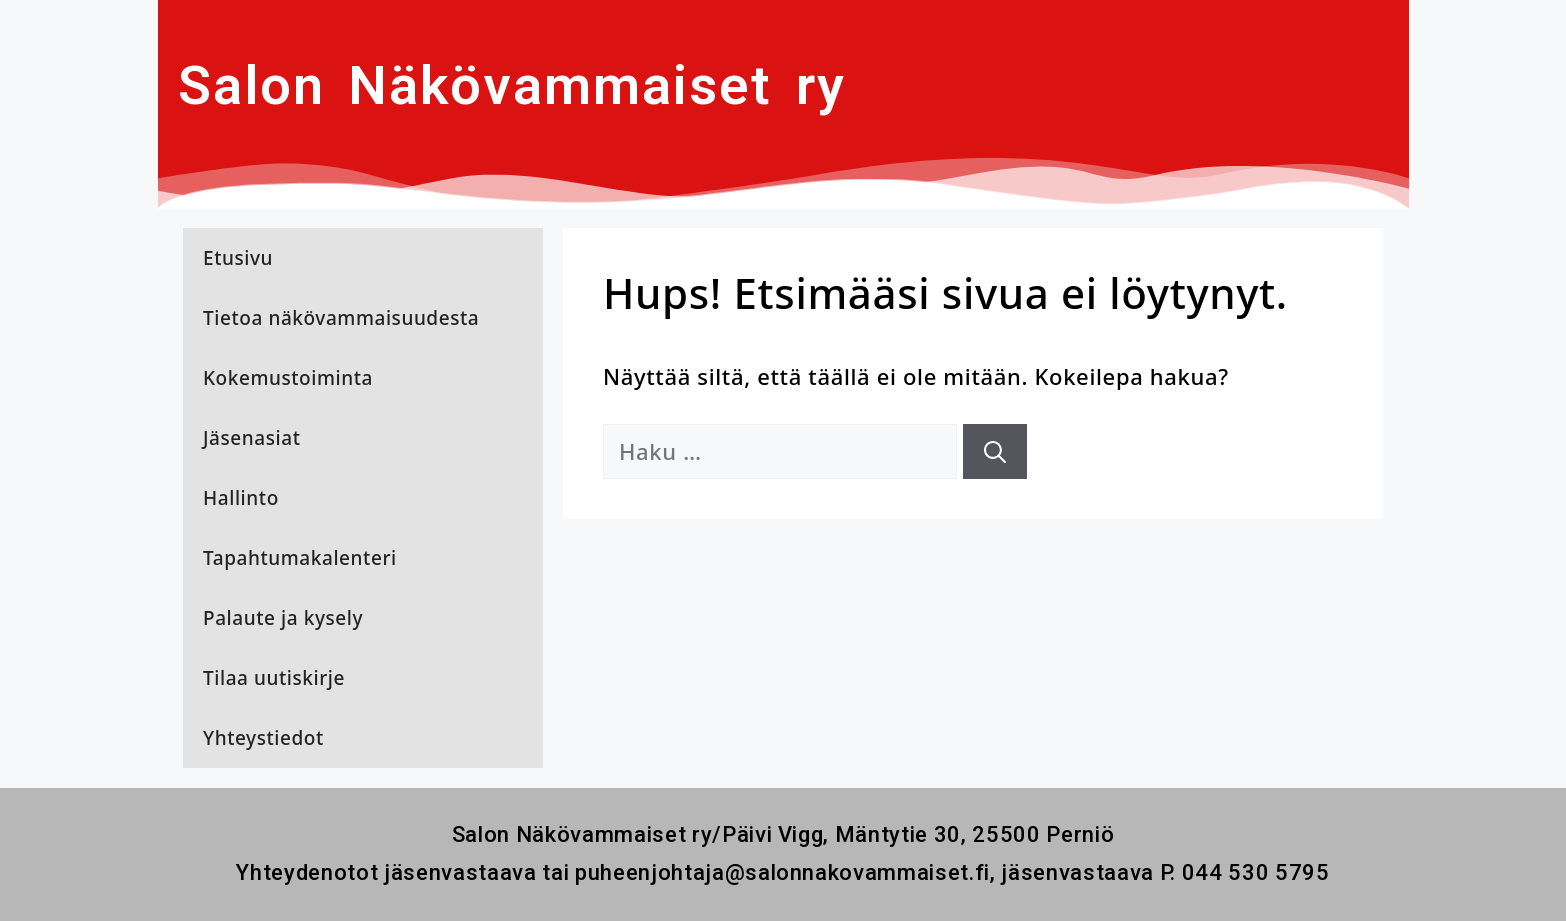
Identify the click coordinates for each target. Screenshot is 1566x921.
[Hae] (995, 451)
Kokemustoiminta (288, 378)
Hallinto (241, 498)
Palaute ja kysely (283, 618)
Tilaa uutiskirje (274, 678)
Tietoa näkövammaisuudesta (341, 318)
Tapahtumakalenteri (300, 558)
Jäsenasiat (252, 438)
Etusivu (238, 258)
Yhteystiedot (263, 738)
